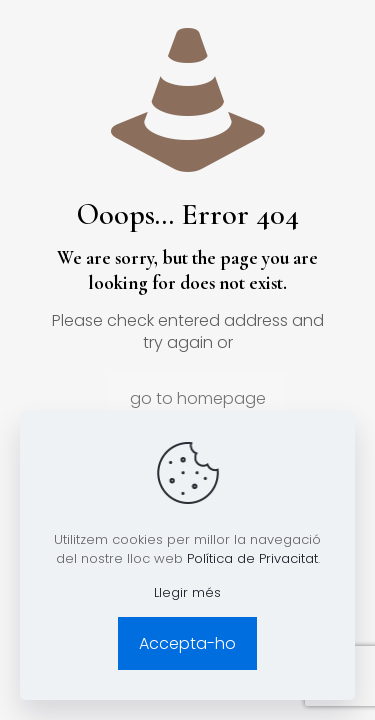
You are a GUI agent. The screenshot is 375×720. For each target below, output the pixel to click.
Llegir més (187, 592)
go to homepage (198, 398)
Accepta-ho (187, 643)
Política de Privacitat (252, 558)
